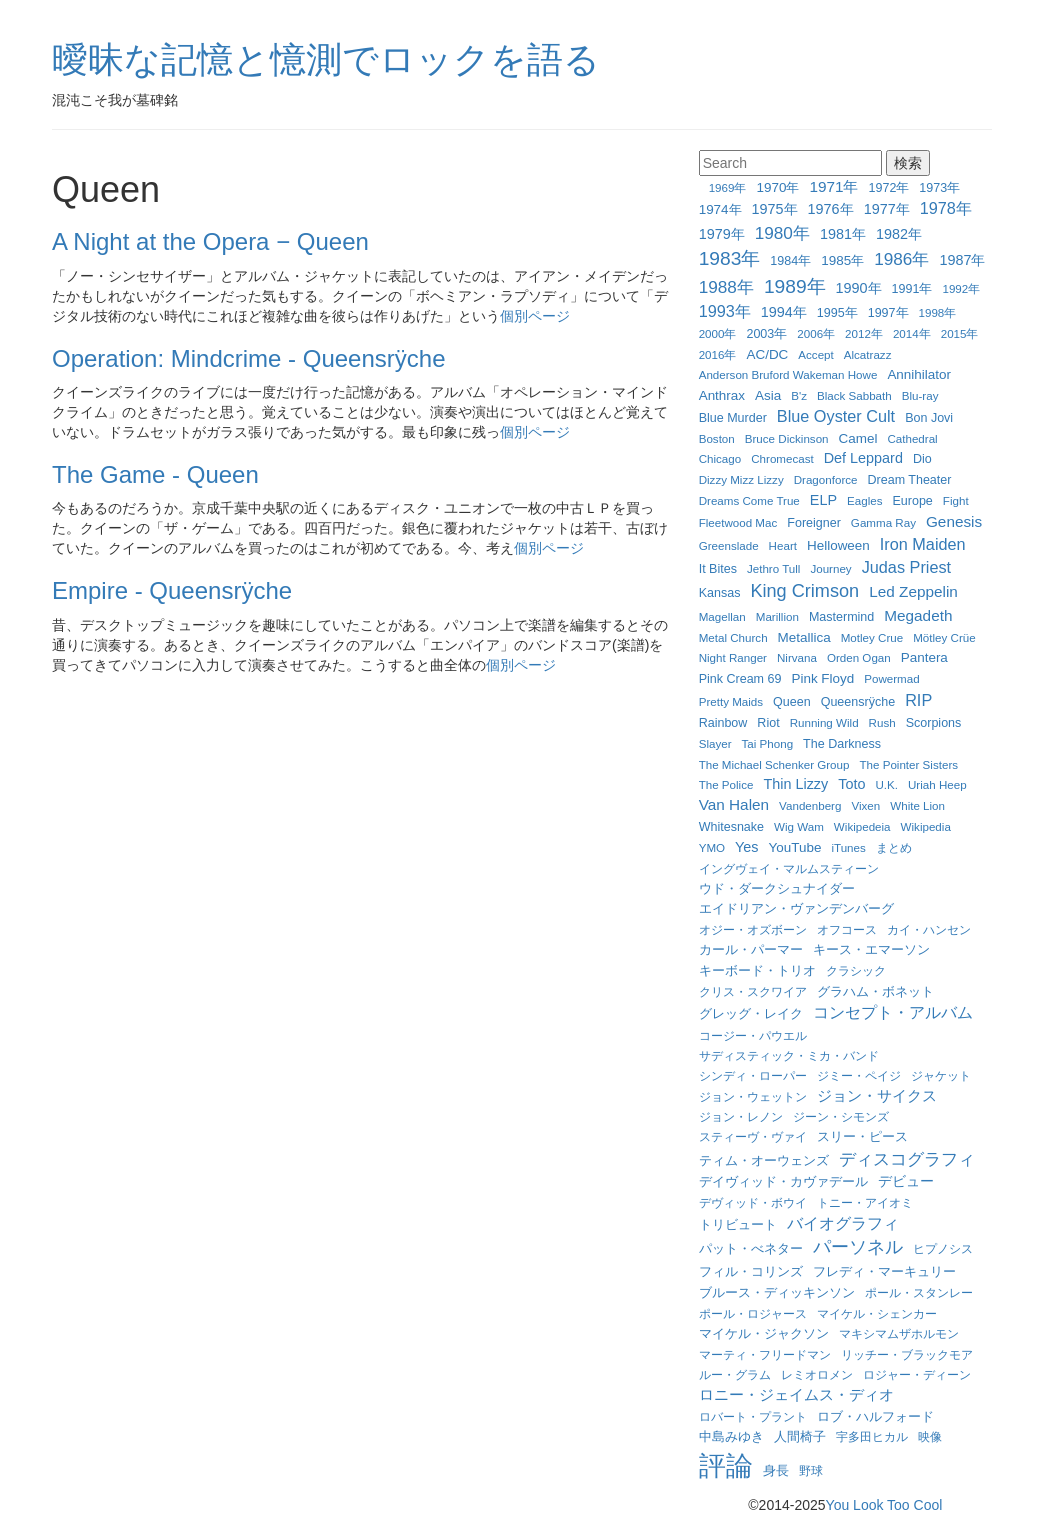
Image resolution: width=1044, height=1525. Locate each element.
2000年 (718, 333)
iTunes (848, 847)
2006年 (816, 333)
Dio (922, 459)
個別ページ (535, 316)
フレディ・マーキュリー (884, 1272)
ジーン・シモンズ (841, 1116)
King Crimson (804, 591)
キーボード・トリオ (757, 971)
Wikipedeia (862, 826)
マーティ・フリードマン (765, 1354)
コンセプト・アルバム (893, 1012)
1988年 (726, 287)
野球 (811, 1470)
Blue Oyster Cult (836, 416)
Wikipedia (926, 826)
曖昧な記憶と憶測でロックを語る (326, 59)
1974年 (720, 209)
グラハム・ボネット (875, 991)
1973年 (939, 188)
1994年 (784, 312)
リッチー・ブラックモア (907, 1354)
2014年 (912, 333)
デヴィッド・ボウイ (753, 1202)
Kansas (720, 593)
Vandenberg (810, 805)
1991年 (912, 289)
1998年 (938, 312)
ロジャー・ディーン (917, 1374)
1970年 (777, 187)
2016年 (718, 354)
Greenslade (729, 545)
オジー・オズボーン (753, 929)
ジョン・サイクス (877, 1095)
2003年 (766, 334)
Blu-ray (920, 395)
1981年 (843, 234)
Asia (768, 395)
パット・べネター (751, 1249)
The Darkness (842, 744)
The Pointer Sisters (908, 764)
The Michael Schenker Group (774, 764)
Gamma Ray (883, 522)
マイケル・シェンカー (877, 1313)
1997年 (888, 313)
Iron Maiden (923, 544)
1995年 (837, 313)
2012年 (864, 333)
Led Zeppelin (913, 591)
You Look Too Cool (884, 1505)
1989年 (795, 286)
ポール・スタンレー (919, 1292)
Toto (851, 784)
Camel (858, 438)
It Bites (718, 569)
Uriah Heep (937, 784)
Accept (815, 354)
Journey (830, 568)
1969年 (728, 187)
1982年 (899, 234)
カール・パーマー (751, 950)
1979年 (722, 234)
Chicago (720, 458)
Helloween (838, 545)
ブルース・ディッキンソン (777, 1293)
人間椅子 (800, 1437)
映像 (930, 1436)
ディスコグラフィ (907, 1159)
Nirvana (797, 657)
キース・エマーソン (871, 949)
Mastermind (841, 617)
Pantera (924, 657)
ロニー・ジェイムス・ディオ (796, 1394)
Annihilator (919, 374)
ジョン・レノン (741, 1116)
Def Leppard (863, 458)
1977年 (887, 209)
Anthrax (722, 395)
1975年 (775, 209)
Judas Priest (906, 567)
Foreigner (814, 523)
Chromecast (782, 458)
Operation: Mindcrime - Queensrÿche (249, 358)
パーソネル (858, 1247)
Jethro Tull (774, 568)
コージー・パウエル (753, 1035)
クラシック (856, 970)
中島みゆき (731, 1437)
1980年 (782, 233)
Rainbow (723, 723)
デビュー (906, 1181)
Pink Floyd (822, 678)
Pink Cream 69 (740, 679)
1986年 (901, 259)
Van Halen (734, 804)
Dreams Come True (749, 500)
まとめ (894, 847)
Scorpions (934, 723)
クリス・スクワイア (753, 991)
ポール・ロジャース (753, 1313)
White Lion (917, 805)
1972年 (889, 188)
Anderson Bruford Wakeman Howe (788, 374)
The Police (726, 784)
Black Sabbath (854, 395)
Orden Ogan (859, 657)
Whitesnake (731, 827)
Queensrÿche (858, 702)
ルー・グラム (735, 1374)
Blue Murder (733, 418)
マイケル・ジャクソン (764, 1334)
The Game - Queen (155, 474)
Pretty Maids (731, 701)
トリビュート (738, 1225)
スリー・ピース (862, 1136)
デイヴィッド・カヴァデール (783, 1181)
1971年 (833, 186)
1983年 (730, 258)
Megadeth (918, 615)
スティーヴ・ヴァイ (753, 1136)
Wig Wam (799, 826)
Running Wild (824, 722)
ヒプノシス (943, 1248)
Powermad (891, 678)
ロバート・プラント (753, 1416)
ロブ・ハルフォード (875, 1416)
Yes (746, 847)
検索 (908, 163)
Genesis (954, 521)
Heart (783, 545)
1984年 (790, 261)
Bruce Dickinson (787, 438)
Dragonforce (826, 479)
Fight (956, 500)
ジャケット (941, 1075)
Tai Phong (768, 743)
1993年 (725, 311)
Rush (882, 722)
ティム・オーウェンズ (764, 1161)
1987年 (962, 260)
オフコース (847, 929)
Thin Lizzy (795, 784)
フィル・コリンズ (751, 1272)
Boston (717, 438)
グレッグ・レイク (751, 1013)
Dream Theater (910, 480)
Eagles (864, 500)
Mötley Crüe (944, 637)
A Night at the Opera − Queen (210, 241)
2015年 (960, 333)
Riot (768, 723)
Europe (912, 501)
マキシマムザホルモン (899, 1333)
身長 (776, 1471)
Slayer (715, 743)
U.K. (886, 784)
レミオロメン (817, 1374)
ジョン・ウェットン (753, 1096)
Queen (792, 702)
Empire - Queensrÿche (172, 590)
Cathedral (912, 438)
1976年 (831, 209)
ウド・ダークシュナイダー (777, 889)
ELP (823, 500)
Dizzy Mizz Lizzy (741, 479)
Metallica (804, 637)
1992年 (961, 288)
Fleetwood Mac (738, 522)
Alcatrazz (868, 354)
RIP (918, 700)
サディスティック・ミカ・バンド (789, 1055)
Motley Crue (872, 637)
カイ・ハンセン (929, 929)
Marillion (777, 616)
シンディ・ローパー (753, 1075)
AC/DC (767, 354)
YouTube (795, 847)
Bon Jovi (929, 418)
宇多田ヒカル (872, 1436)
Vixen (865, 805)
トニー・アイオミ (865, 1202)
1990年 (859, 288)
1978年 (946, 208)
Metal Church (733, 637)
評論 (726, 1466)
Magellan (722, 616)
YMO (712, 847)
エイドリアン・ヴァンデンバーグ (796, 909)
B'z (799, 395)
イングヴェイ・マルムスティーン (789, 868)
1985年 (842, 260)
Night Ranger (733, 657)
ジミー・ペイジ (859, 1075)
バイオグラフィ (843, 1223)
